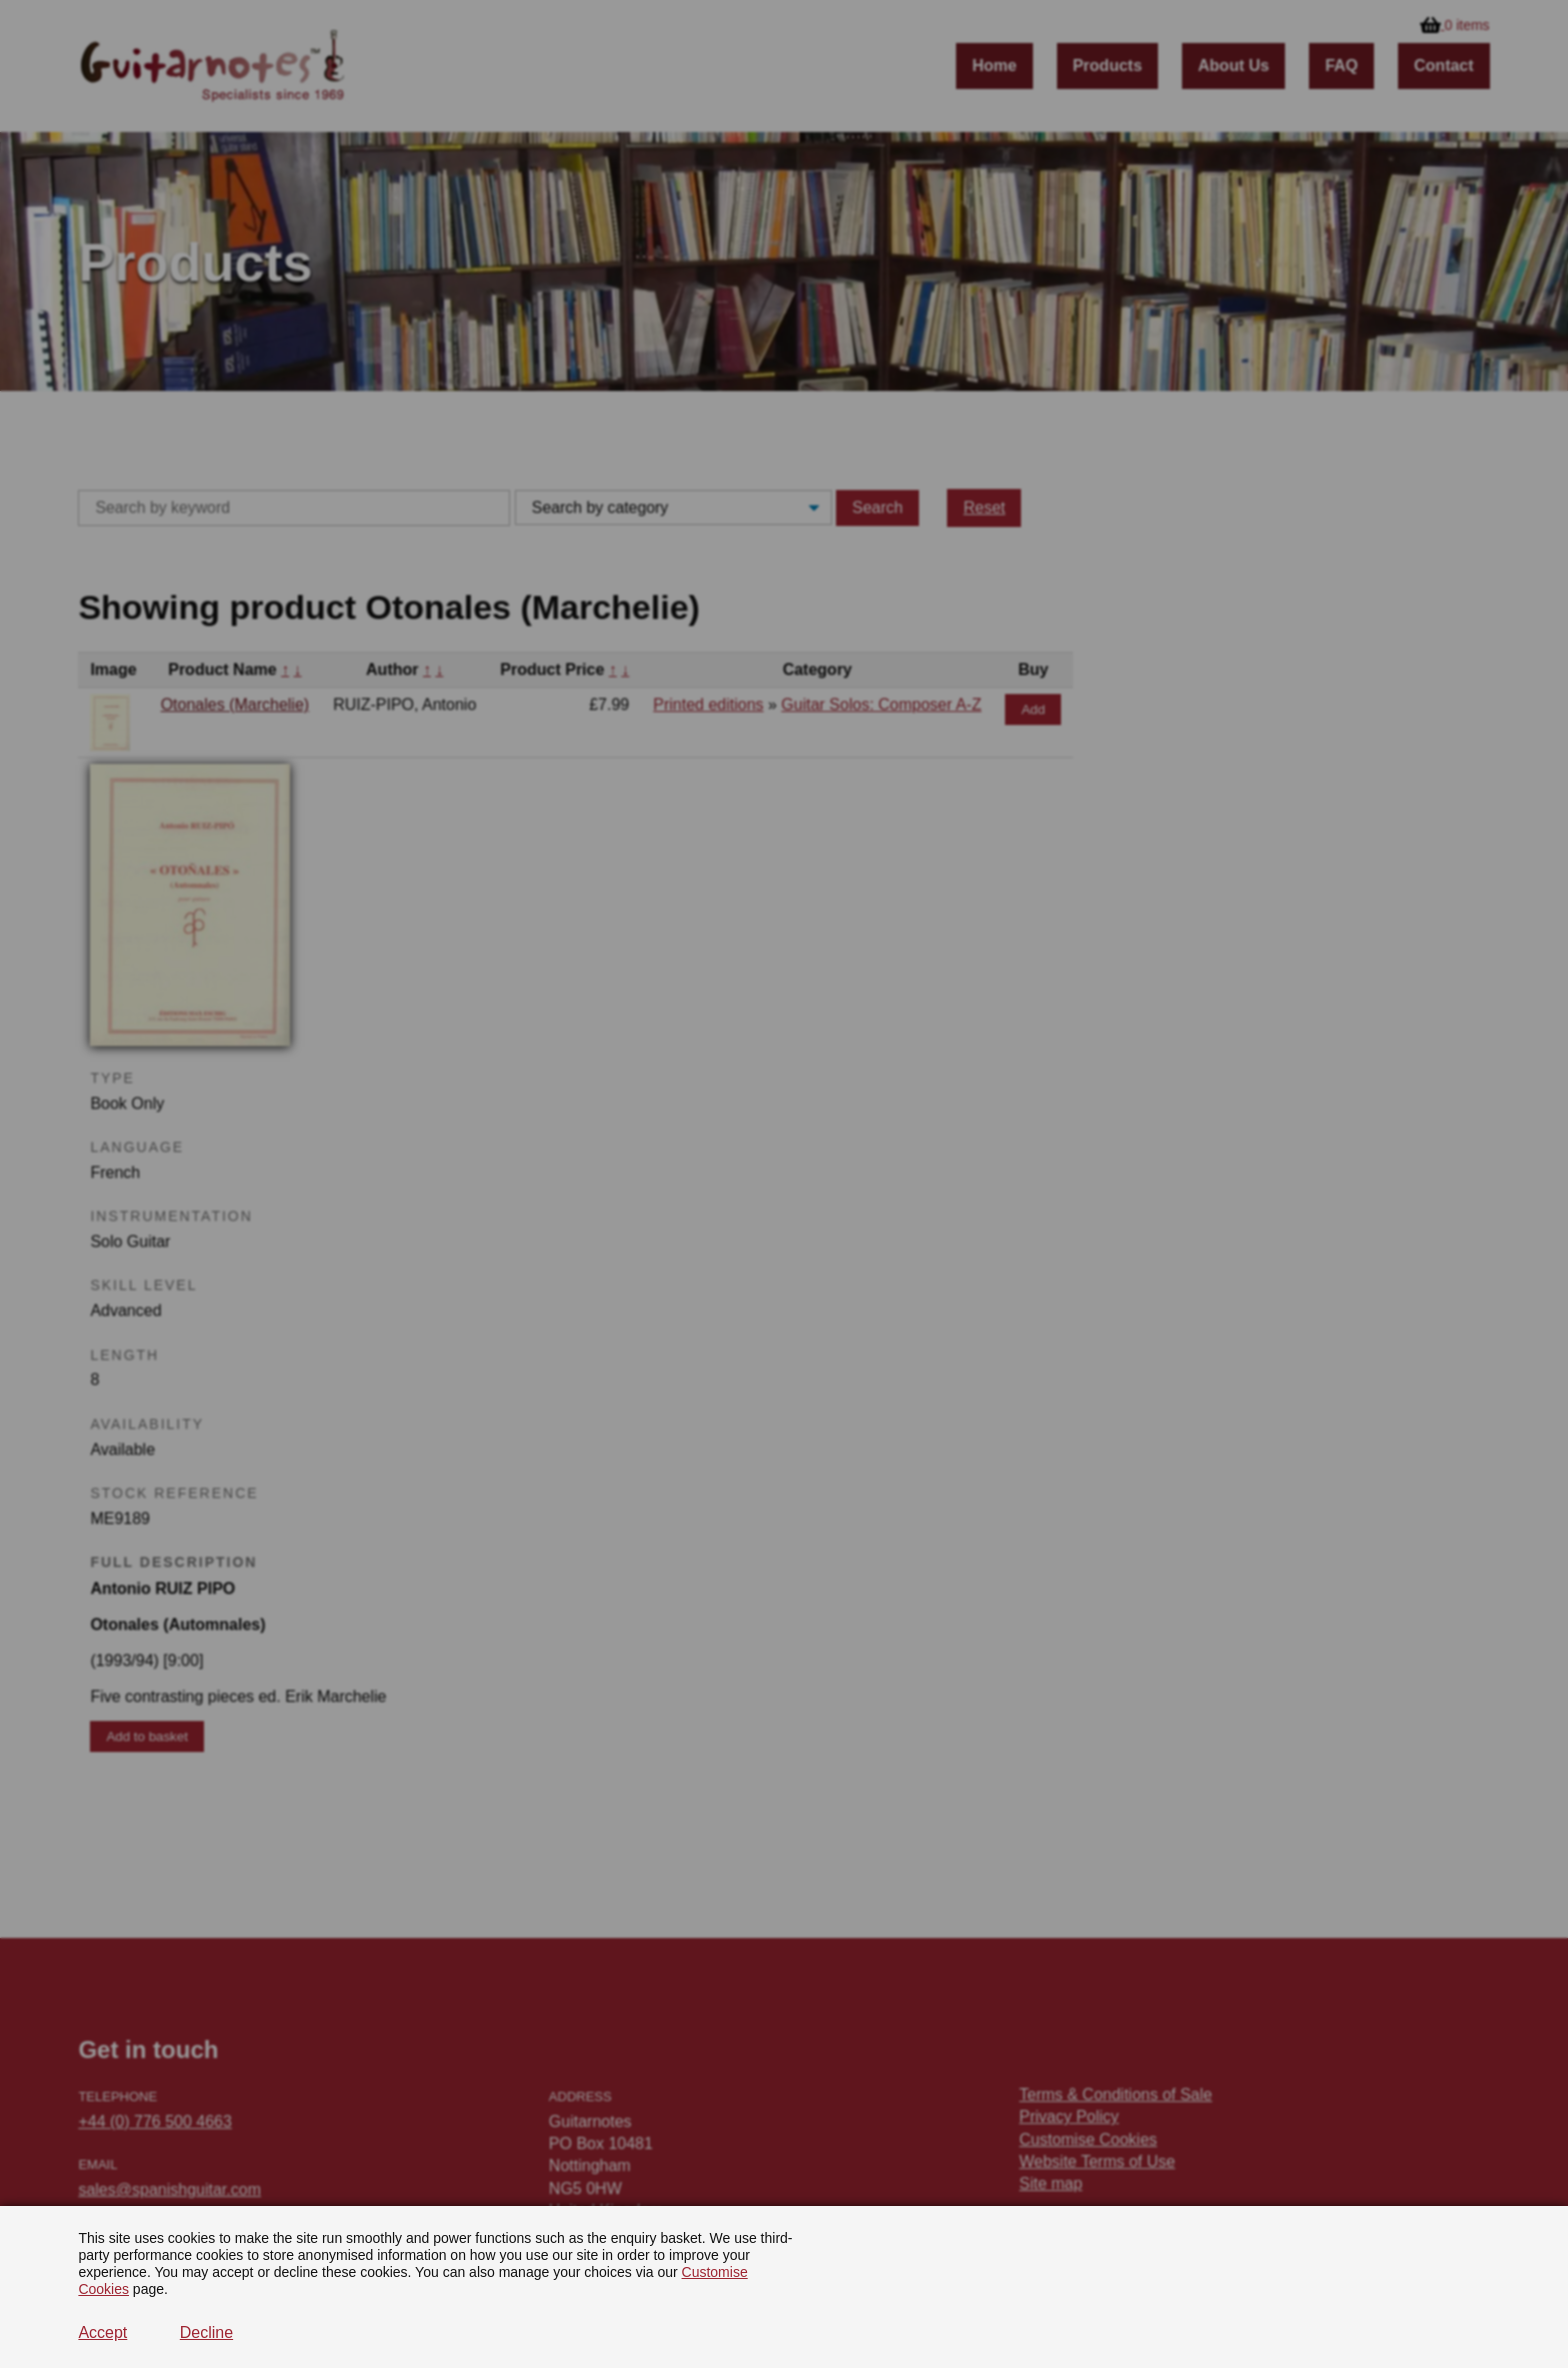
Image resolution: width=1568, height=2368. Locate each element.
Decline (206, 2332)
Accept (102, 2332)
